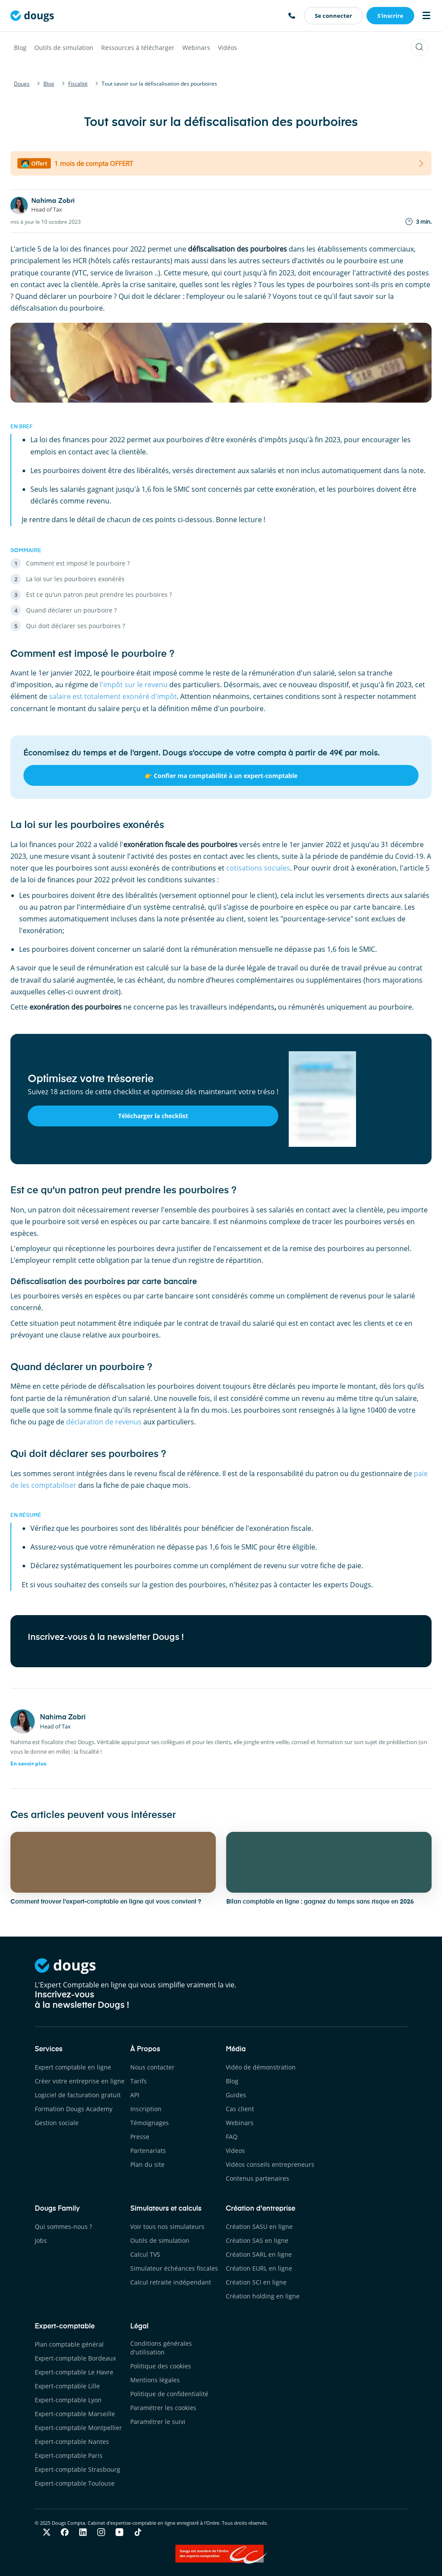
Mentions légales (155, 2380)
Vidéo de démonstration (261, 2067)
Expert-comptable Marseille (75, 2414)
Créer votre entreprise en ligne (80, 2081)
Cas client (240, 2109)
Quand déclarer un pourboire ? (71, 610)
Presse (139, 2136)
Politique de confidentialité (169, 2394)
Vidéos (227, 47)
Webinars (196, 47)
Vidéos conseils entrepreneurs (270, 2164)
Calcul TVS (145, 2254)
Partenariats (148, 2150)
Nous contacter (152, 2067)
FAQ (231, 2136)
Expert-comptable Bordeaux (75, 2358)
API (134, 2095)
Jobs (41, 2240)
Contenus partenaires (257, 2178)
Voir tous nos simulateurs (167, 2226)
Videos (235, 2150)
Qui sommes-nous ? (63, 2226)
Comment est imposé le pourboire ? (78, 563)
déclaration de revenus (104, 1422)
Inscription (146, 2109)
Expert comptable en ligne (73, 2067)
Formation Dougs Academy (73, 2109)
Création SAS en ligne (257, 2240)
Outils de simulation (63, 47)
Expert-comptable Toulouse (75, 2483)
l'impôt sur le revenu (134, 684)
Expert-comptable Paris (68, 2455)
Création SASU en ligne (259, 2226)
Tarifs (138, 2081)
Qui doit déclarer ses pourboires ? (75, 626)
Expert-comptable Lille (67, 2386)
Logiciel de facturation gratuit (78, 2095)
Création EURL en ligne (259, 2268)
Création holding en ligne (263, 2296)
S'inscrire (390, 16)
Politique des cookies (160, 2366)
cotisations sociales (258, 868)
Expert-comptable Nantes (72, 2441)
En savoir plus (28, 1763)
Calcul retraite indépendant (170, 2282)
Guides (236, 2095)
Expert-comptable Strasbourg (77, 2469)
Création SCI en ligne (256, 2282)
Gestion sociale (57, 2123)
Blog (20, 47)
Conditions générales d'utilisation (161, 2347)
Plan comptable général (69, 2344)
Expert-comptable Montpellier (78, 2428)
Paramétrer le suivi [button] (157, 2421)
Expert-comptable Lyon (68, 2400)
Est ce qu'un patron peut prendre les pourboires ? (99, 594)
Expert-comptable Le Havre (74, 2372)
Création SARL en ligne (259, 2254)
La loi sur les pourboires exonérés (75, 579)
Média (236, 2049)
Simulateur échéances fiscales (174, 2268)
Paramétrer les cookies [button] (163, 2408)
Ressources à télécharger (138, 47)
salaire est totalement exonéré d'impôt (113, 696)
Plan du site (147, 2164)
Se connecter (333, 16)
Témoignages (149, 2123)
